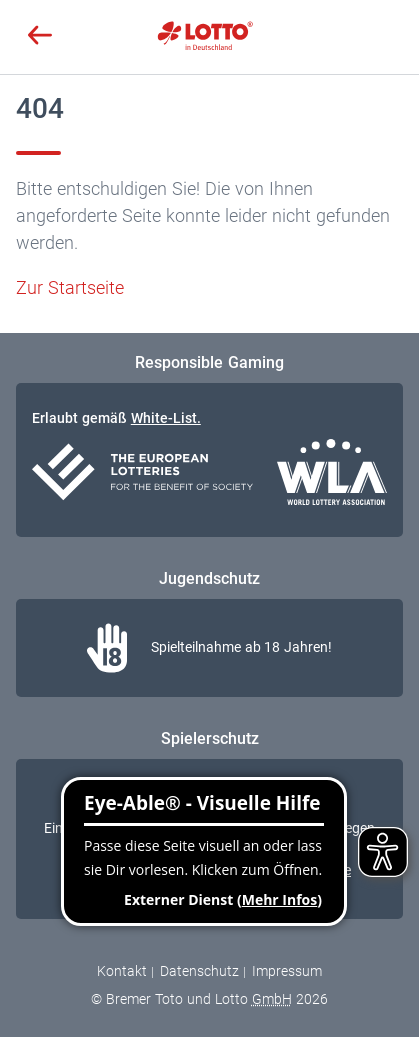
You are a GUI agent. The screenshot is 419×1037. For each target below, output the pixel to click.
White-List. (166, 418)
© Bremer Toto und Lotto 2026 (209, 999)
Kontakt (122, 971)
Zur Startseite (70, 287)
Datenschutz (199, 971)
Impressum (287, 971)
